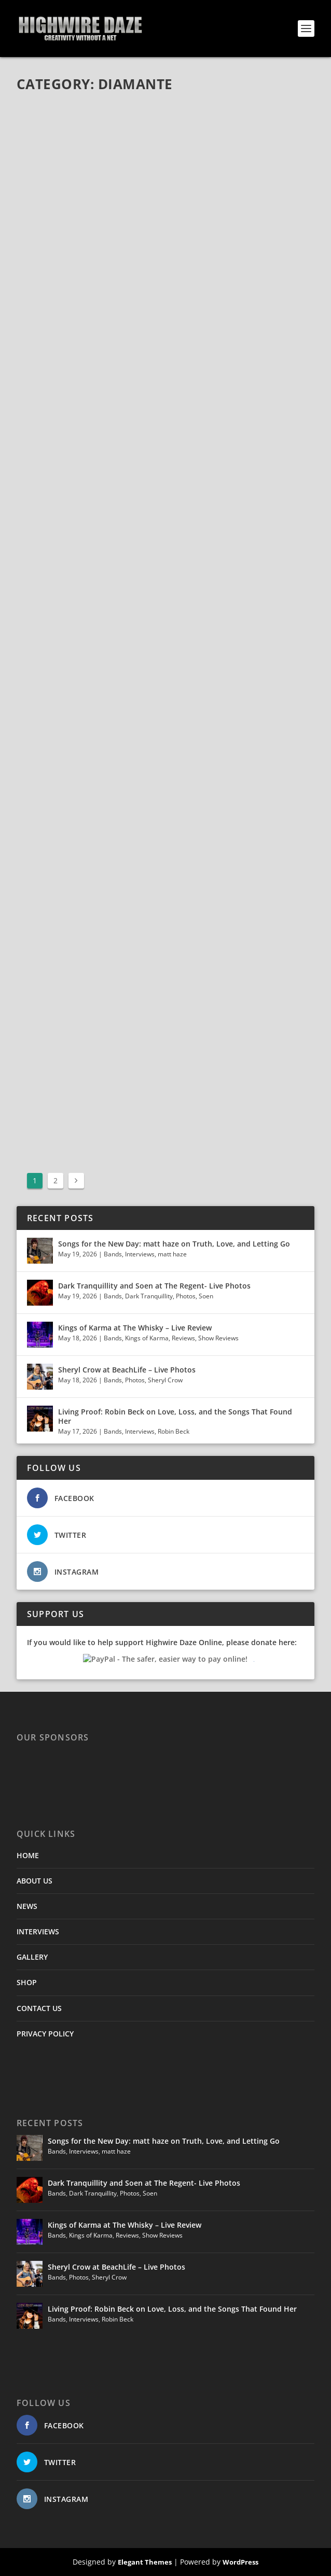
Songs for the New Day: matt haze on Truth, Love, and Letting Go (174, 1244)
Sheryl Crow (165, 1380)
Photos (186, 1296)
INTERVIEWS (38, 1931)
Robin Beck (173, 1431)
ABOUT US (34, 1881)
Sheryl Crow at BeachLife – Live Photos (127, 1370)
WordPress (240, 2562)
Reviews (183, 1338)
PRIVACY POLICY (45, 2034)
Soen (206, 1296)
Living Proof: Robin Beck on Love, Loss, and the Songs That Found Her (175, 1416)
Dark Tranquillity (149, 1296)
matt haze (172, 1254)
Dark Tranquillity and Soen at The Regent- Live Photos (154, 1286)
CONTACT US (39, 2008)
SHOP (27, 1982)
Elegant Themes (145, 2562)
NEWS (27, 1906)
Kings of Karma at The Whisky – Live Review (135, 1328)
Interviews (140, 1254)
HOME (28, 1855)
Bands (113, 1254)
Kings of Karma (147, 1338)
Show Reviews (218, 1338)
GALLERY (32, 1957)
